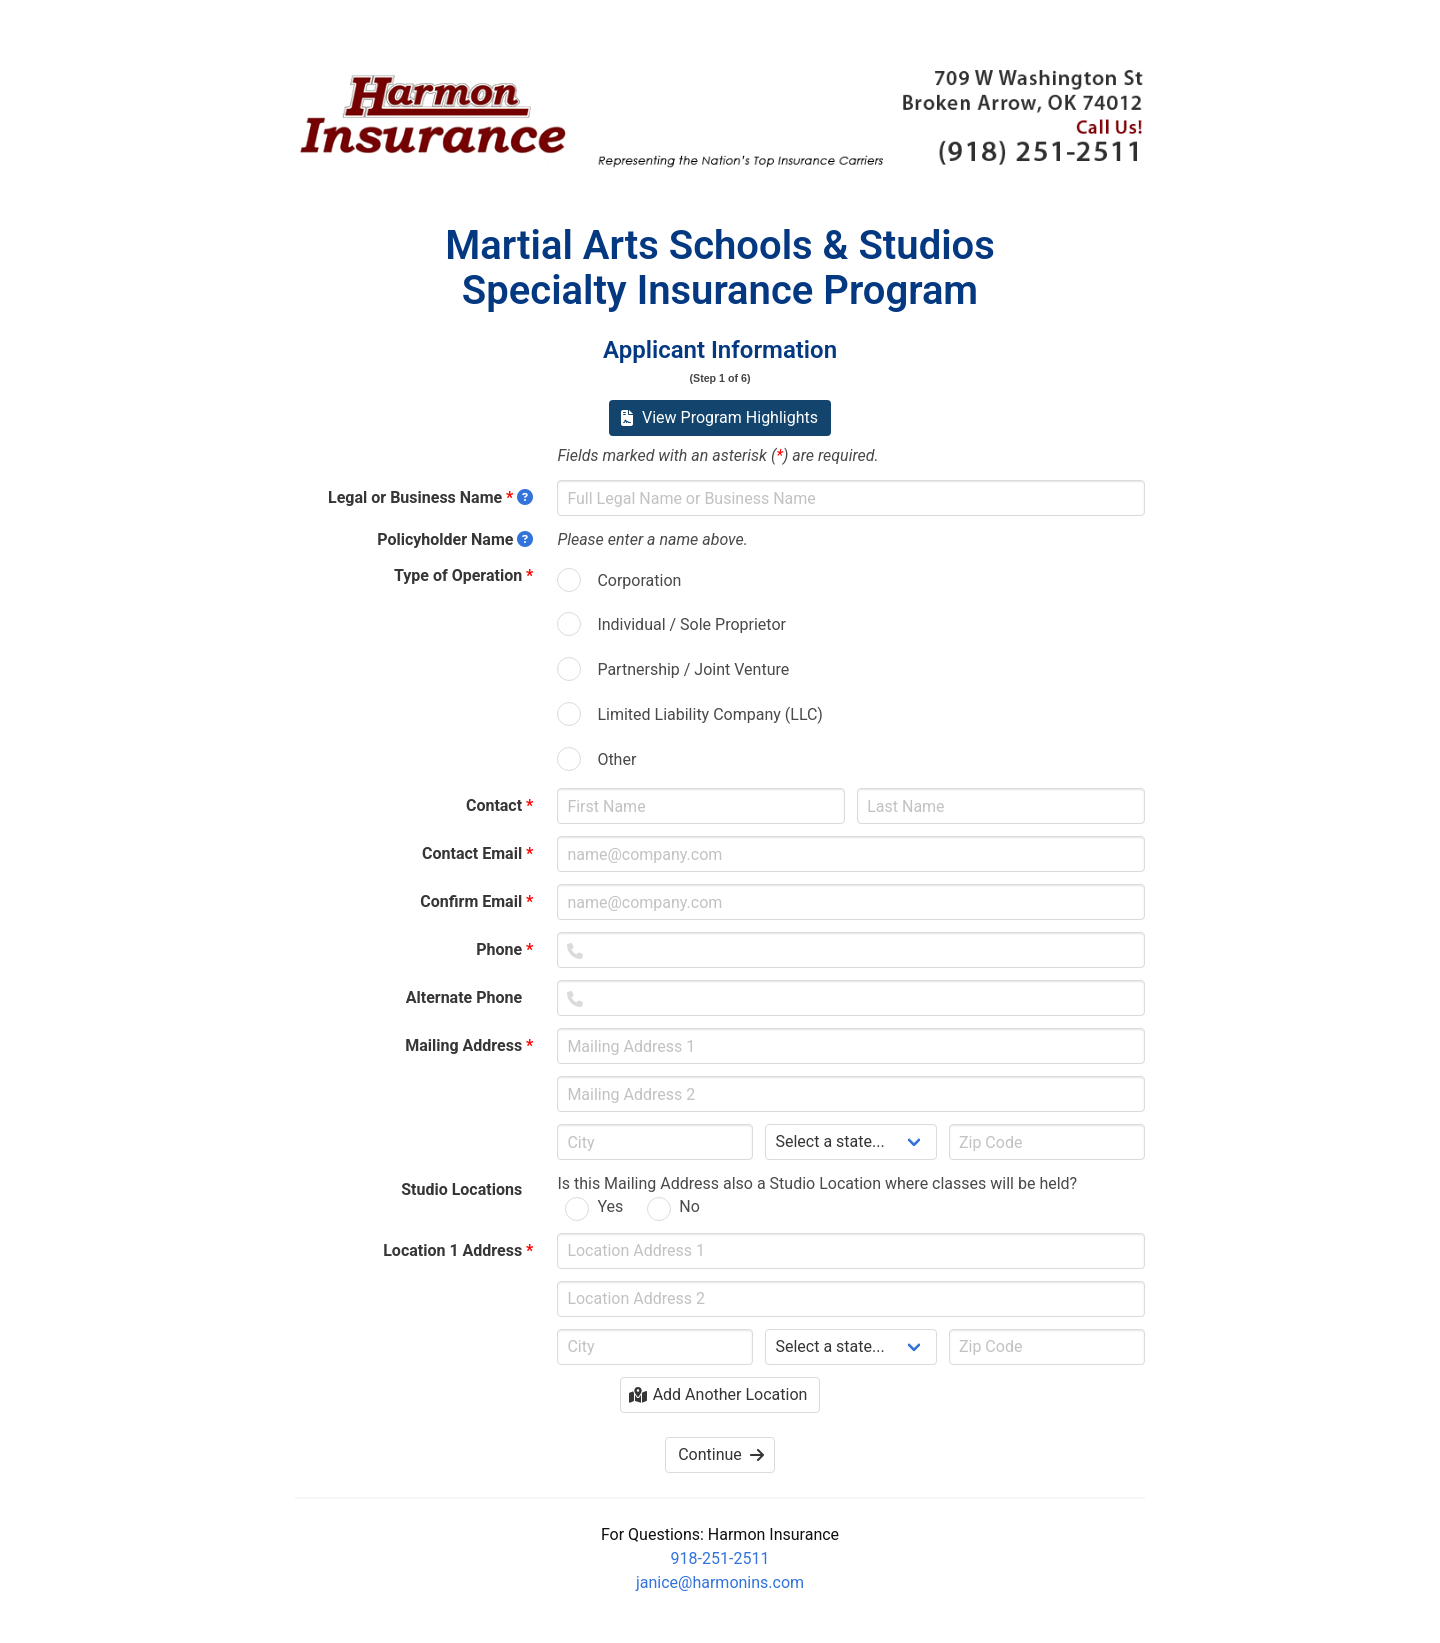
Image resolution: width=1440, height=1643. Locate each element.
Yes (610, 1206)
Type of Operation (463, 575)
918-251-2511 (720, 1558)
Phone (504, 949)
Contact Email (477, 853)
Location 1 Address (458, 1250)
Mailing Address (469, 1045)
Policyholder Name (455, 539)
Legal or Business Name (430, 497)
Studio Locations (467, 1189)
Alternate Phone (470, 997)
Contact (499, 805)
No (689, 1206)
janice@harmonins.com (720, 1582)
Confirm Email (476, 901)
